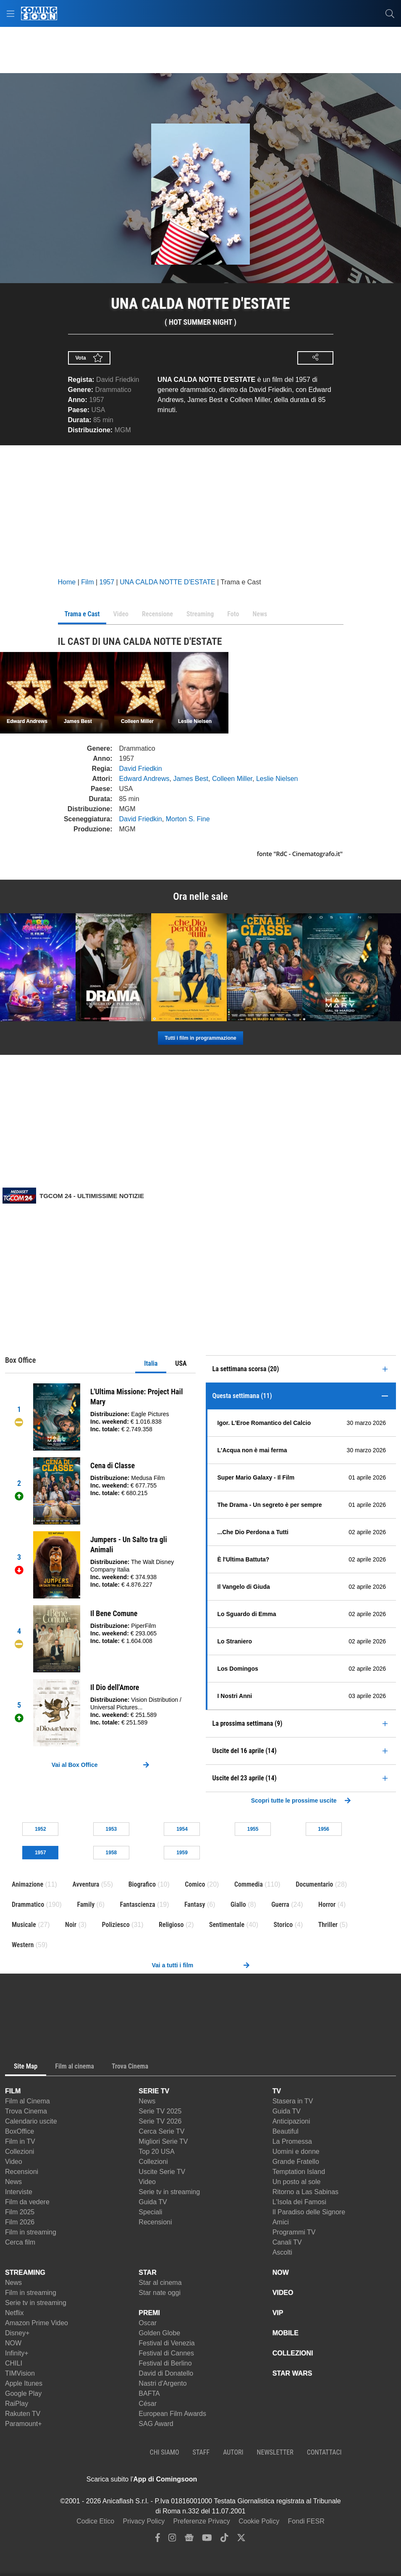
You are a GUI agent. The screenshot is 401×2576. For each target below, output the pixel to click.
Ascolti (282, 2252)
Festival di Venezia (166, 2343)
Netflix (14, 2312)
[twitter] (241, 2540)
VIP (278, 2312)
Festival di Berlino (165, 2363)
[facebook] (157, 2540)
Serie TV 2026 (160, 2121)
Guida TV (153, 2201)
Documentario (314, 1884)
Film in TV (20, 2141)
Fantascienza (137, 1904)
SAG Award (156, 2423)
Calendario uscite (31, 2121)
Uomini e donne (296, 2151)
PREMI (149, 2312)
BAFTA (149, 2393)
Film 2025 (19, 2212)
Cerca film (20, 2242)
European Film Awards (172, 2413)
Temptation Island (299, 2171)
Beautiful (286, 2131)
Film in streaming (30, 2232)
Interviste (18, 2191)
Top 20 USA (156, 2151)
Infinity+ (17, 2353)
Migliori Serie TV (163, 2141)
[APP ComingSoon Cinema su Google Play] (285, 2479)
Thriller (328, 1925)
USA (180, 1363)
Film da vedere (27, 2201)
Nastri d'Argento (162, 2383)
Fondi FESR (306, 2521)
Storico (283, 1925)
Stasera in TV (293, 2101)
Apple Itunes (23, 2383)
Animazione (27, 1884)
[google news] (189, 2540)
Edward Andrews (144, 778)
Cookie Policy (259, 2521)
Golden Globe (159, 2333)
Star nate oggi (160, 2292)
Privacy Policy (144, 2521)
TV (277, 2091)
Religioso (171, 1925)
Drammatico (113, 389)
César (148, 2403)
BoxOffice (19, 2131)
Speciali (150, 2212)
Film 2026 (19, 2222)
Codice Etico (95, 2521)
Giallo (238, 1904)
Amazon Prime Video (36, 2322)
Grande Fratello (296, 2161)
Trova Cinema (26, 2111)
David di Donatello (166, 2373)
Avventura (85, 1884)
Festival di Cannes (166, 2353)
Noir (70, 1925)
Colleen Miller (232, 778)
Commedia (248, 1884)
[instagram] (172, 2540)
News (13, 2181)
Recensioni (21, 2171)
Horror (326, 1904)
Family (85, 1904)
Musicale (24, 1925)
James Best (190, 778)
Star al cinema (160, 2282)
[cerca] (390, 13)
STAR (147, 2272)
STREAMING (25, 2272)
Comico (195, 1884)
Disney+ (17, 2333)
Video (13, 2161)
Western (23, 1945)
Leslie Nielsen (277, 778)
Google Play (23, 2393)
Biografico (142, 1884)
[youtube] (207, 2540)
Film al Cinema (27, 2101)
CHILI (13, 2363)
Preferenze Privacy (201, 2521)
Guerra (280, 1904)
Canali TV (287, 2242)
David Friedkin (117, 379)
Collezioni (19, 2151)
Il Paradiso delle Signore (309, 2212)
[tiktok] (224, 2540)
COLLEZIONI (293, 2353)
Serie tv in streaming (169, 2191)
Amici (281, 2222)
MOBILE (286, 2333)
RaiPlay (16, 2403)
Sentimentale (226, 1925)
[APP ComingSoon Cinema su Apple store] (226, 2479)
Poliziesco (115, 1925)
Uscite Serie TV (162, 2171)
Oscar (148, 2322)
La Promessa (292, 2141)
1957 (96, 399)
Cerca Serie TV (161, 2131)
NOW (13, 2343)
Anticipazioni (291, 2121)
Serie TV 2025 (160, 2111)
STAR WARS (292, 2373)
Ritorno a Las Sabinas (305, 2191)
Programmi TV (294, 2232)
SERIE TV (154, 2091)
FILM (13, 2091)
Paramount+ (23, 2423)
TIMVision (20, 2373)
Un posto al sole (297, 2181)
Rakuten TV (22, 2413)
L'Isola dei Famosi (299, 2201)
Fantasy (194, 1904)
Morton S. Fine (188, 819)
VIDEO (283, 2292)
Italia (150, 1363)
